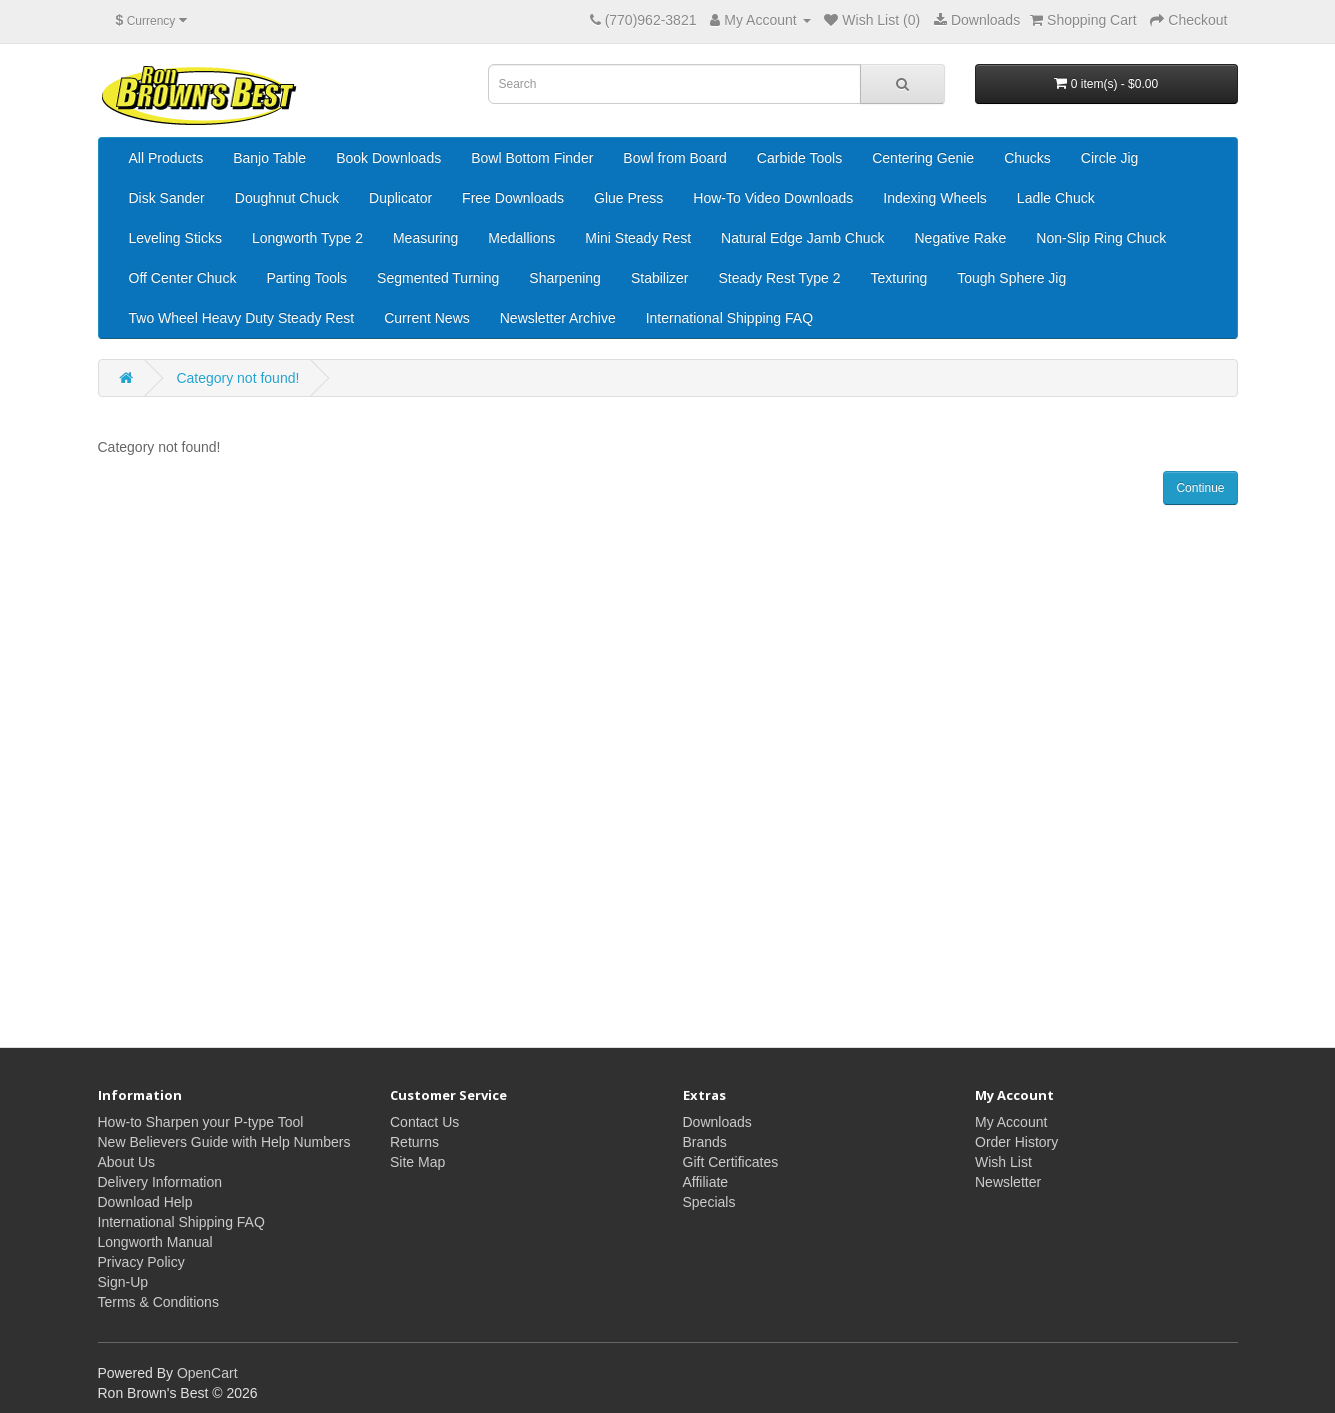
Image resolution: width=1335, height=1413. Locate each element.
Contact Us (424, 1122)
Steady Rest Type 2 (780, 278)
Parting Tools (306, 278)
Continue (1200, 488)
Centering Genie (923, 158)
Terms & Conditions (158, 1302)
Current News (427, 318)
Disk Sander (167, 198)
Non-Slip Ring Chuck (1101, 238)
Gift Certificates (731, 1162)
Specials (709, 1202)
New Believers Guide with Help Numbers (224, 1142)
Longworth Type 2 (307, 238)
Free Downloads (513, 198)
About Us (127, 1162)
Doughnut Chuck (287, 198)
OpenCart (207, 1373)
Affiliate (706, 1182)
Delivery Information (160, 1182)
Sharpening (565, 278)
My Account (1011, 1122)
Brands (705, 1142)
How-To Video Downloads (773, 198)
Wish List (1003, 1162)
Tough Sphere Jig (1011, 278)
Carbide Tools (799, 158)
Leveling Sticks (175, 238)
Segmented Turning (438, 278)
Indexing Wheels (935, 198)
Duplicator (400, 198)
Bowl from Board (674, 158)
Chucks (1027, 158)
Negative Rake (961, 238)
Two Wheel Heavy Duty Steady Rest (242, 318)
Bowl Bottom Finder (532, 158)
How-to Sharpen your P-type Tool (201, 1122)
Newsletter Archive (558, 318)
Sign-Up (123, 1282)
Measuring (425, 238)
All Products (166, 158)
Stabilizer (660, 278)
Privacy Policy (141, 1262)
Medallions (521, 238)
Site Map (417, 1162)
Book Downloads (388, 158)
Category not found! (237, 378)
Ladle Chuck (1056, 198)
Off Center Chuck (183, 278)
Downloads (717, 1122)
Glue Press (628, 198)
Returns (414, 1142)
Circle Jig (1110, 158)
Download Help (145, 1202)
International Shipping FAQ (729, 318)
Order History (1016, 1142)
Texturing (898, 278)
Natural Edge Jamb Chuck (802, 238)
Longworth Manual (155, 1242)
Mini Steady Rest (638, 238)
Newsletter (1008, 1182)
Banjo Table (269, 158)
